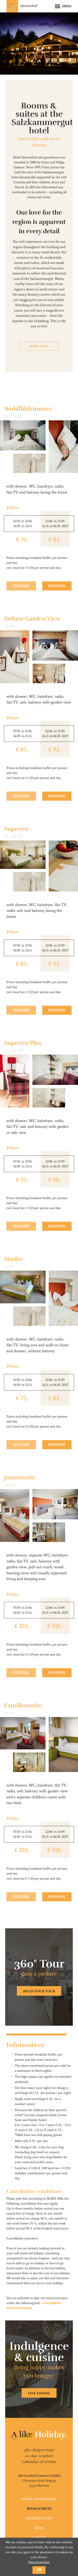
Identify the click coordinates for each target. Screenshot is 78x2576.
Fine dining (39, 2393)
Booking (57, 586)
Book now (39, 346)
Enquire (21, 586)
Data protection (39, 2562)
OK (39, 2570)
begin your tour (39, 1991)
